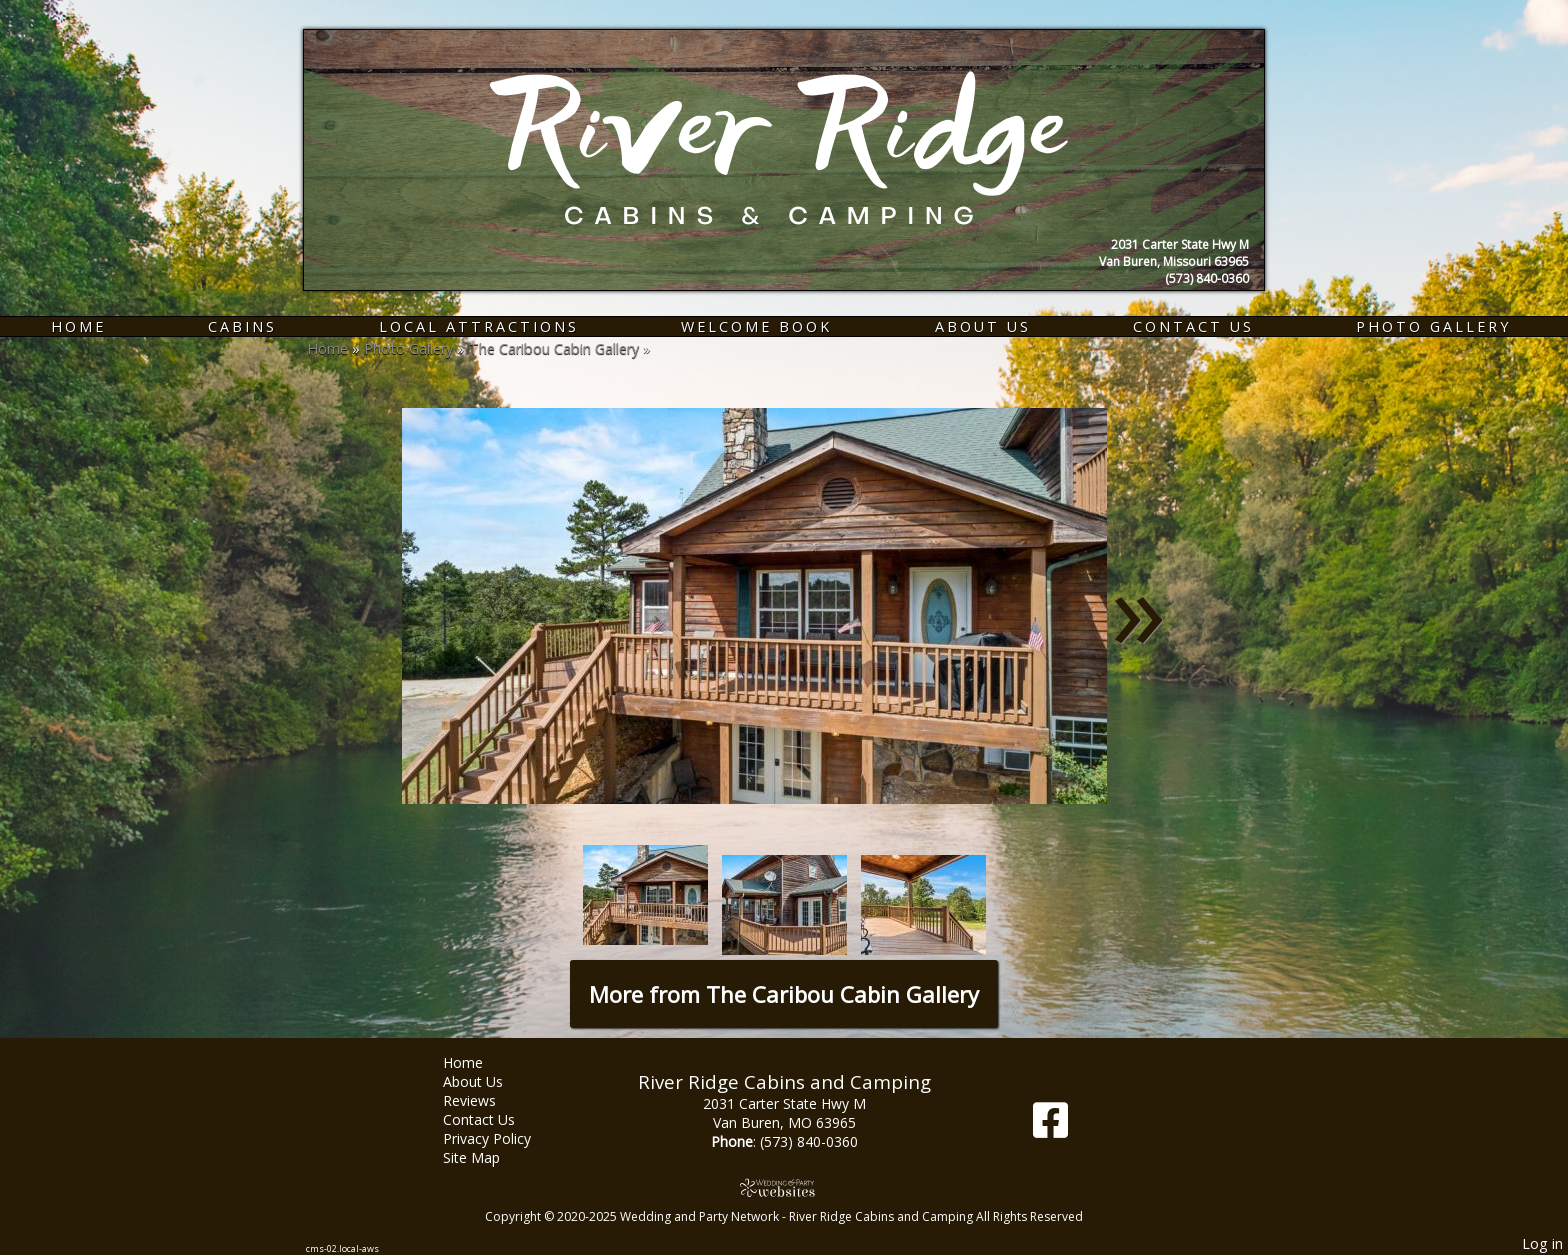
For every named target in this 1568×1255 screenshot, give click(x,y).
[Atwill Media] (784, 1187)
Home (78, 326)
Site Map (486, 1157)
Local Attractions (479, 326)
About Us (983, 326)
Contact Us (1193, 326)
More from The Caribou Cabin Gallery (784, 994)
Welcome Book (756, 326)
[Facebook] (1050, 1127)
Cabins (242, 326)
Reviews (484, 1100)
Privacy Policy (502, 1138)
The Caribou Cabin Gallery (554, 348)
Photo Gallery (1433, 326)
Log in (1542, 1243)
